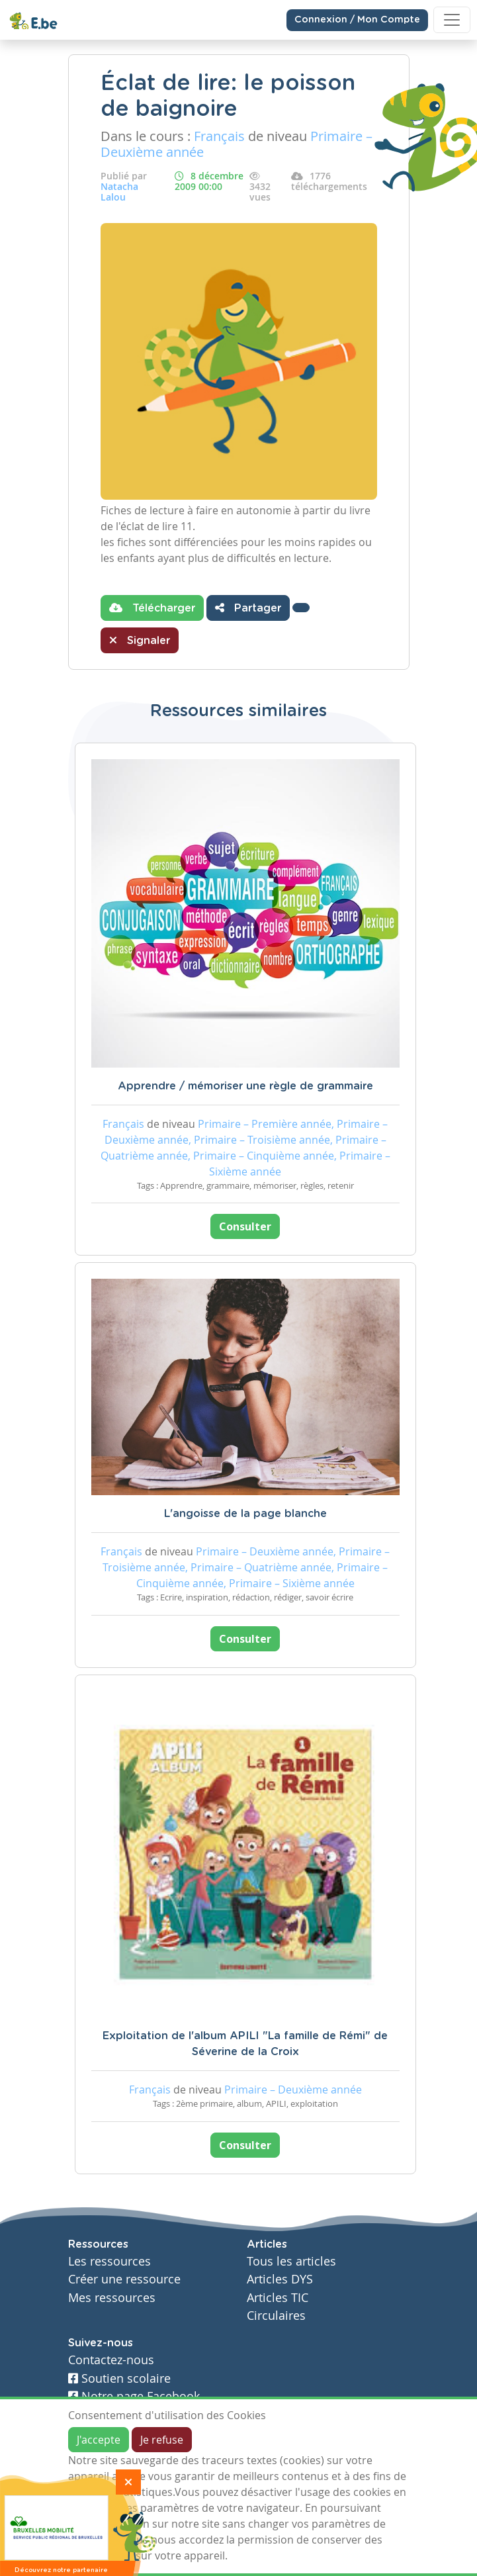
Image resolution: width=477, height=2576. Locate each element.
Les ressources (109, 2261)
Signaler (139, 640)
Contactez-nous (111, 2360)
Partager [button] (248, 608)
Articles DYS (280, 2279)
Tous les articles (291, 2261)
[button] (301, 607)
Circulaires (276, 2315)
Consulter (245, 1226)
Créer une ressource (124, 2279)
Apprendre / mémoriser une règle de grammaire (245, 1086)
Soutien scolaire (119, 2378)
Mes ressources (111, 2297)
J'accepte (98, 2439)
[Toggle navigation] (451, 20)
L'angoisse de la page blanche (245, 1513)
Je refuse (161, 2439)
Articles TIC (277, 2297)
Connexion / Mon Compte (357, 19)
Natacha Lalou (119, 191)
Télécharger (152, 608)
